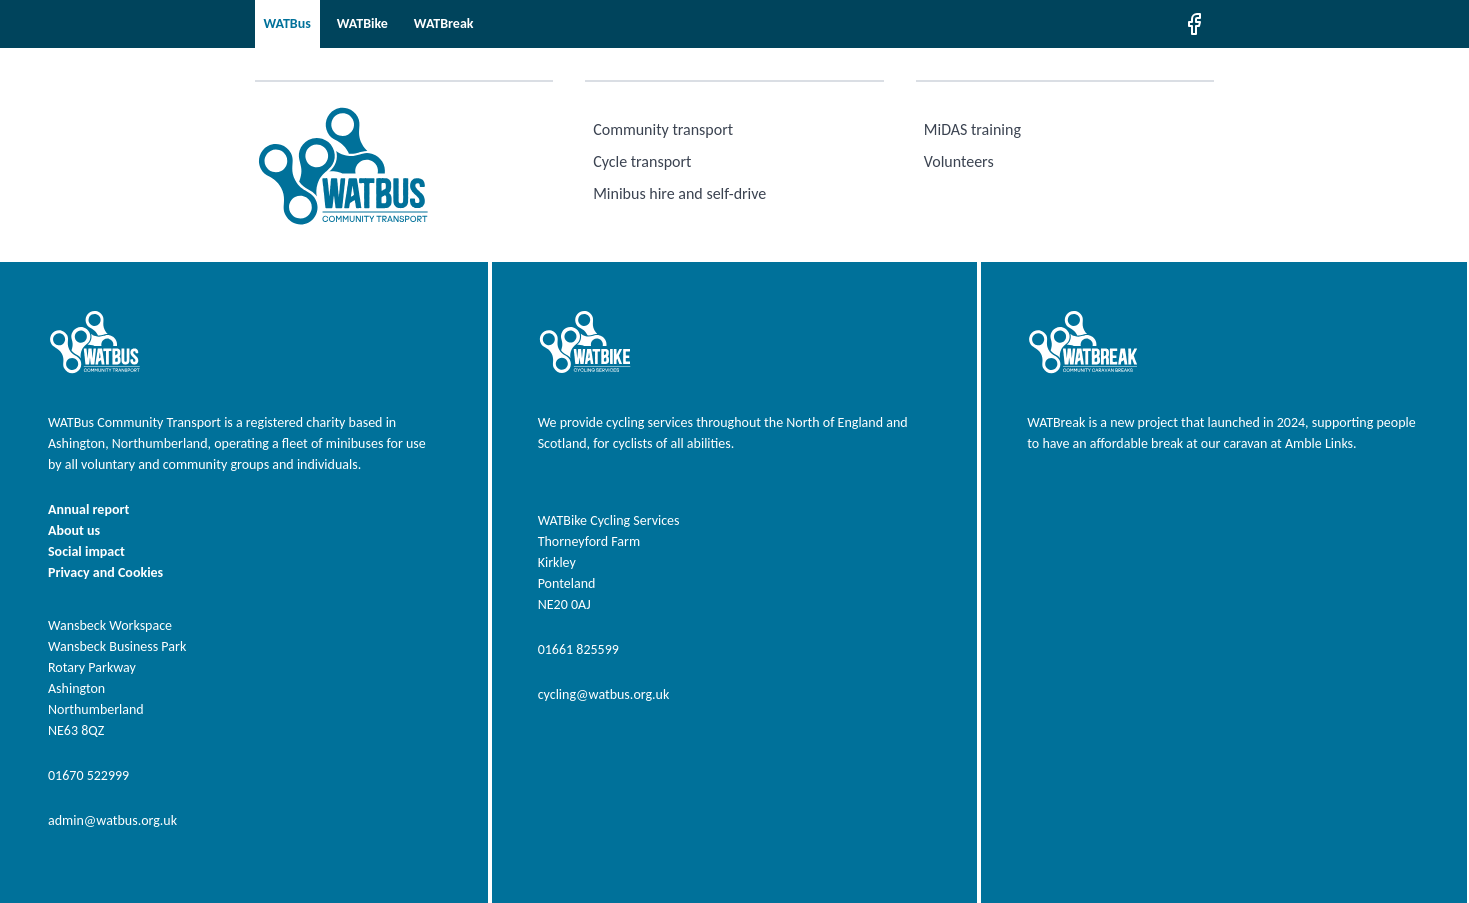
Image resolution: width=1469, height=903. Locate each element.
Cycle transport (642, 161)
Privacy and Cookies (105, 572)
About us (74, 530)
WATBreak (444, 23)
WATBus (287, 23)
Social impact (86, 551)
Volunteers (959, 161)
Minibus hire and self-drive (679, 193)
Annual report (88, 509)
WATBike (362, 23)
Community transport (663, 129)
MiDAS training (972, 129)
